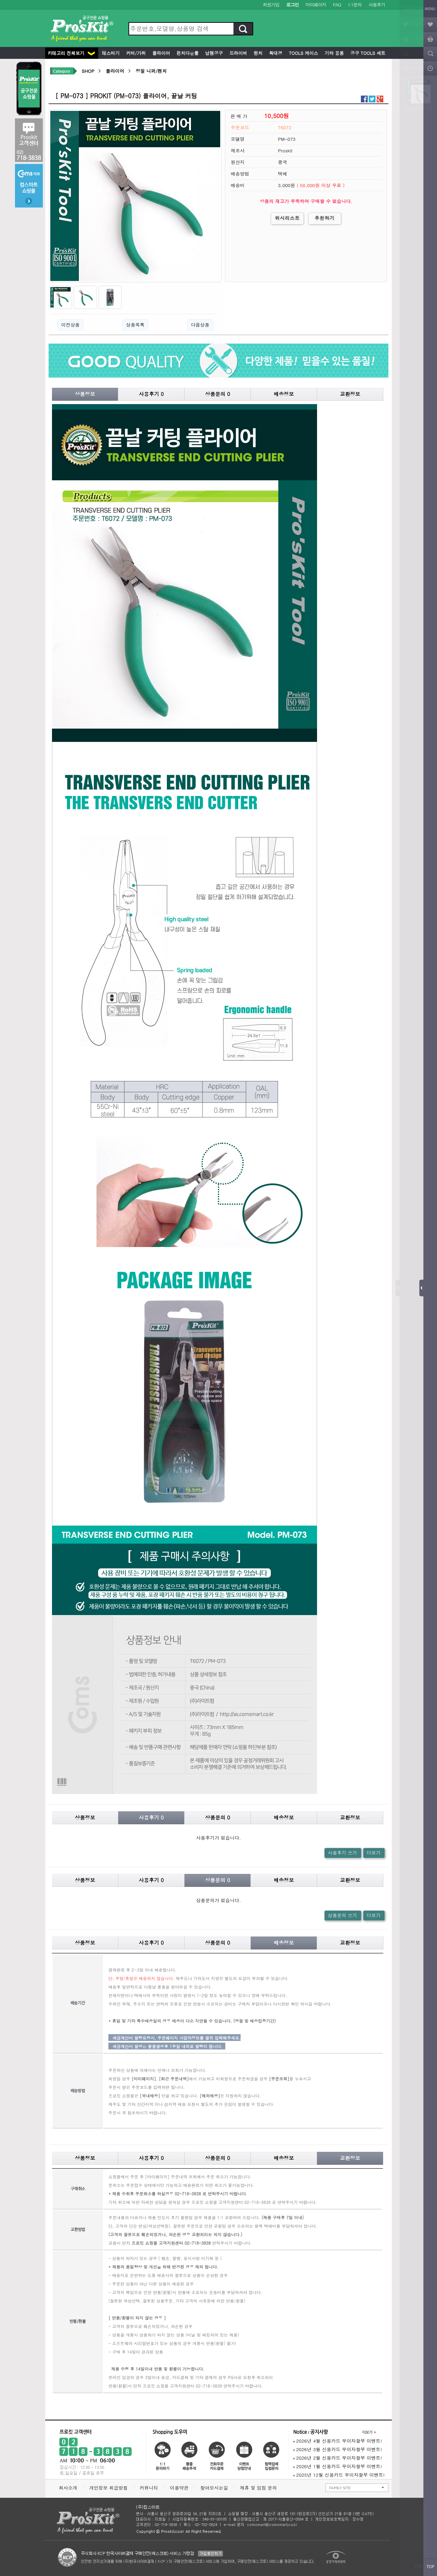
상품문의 (217, 393)
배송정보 (284, 393)
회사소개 (68, 2487)
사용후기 (376, 4)
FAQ (337, 4)
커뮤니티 (149, 2487)
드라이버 (237, 53)
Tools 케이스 (302, 53)
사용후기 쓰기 (342, 1852)
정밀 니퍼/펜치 (151, 71)
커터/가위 (135, 53)
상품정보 (85, 393)
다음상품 (200, 324)
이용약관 (179, 2487)
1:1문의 (355, 4)
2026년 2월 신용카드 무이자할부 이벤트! (337, 2458)
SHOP (88, 71)
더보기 (374, 1852)
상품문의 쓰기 (342, 1915)
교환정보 (350, 393)
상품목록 (135, 324)
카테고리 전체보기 (71, 53)
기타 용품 (333, 53)
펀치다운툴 (186, 53)
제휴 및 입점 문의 (260, 2487)
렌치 (257, 53)
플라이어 (160, 53)
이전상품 (70, 324)
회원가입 (271, 4)
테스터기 (110, 53)
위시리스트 (287, 218)
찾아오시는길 (214, 2487)
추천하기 (325, 218)
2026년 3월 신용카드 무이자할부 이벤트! (337, 2449)
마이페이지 (315, 4)
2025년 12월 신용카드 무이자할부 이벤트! (339, 2475)
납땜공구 (213, 53)
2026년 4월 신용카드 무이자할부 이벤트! (337, 2441)
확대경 (275, 53)
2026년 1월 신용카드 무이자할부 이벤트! (337, 2466)
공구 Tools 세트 (367, 53)
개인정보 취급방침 (108, 2487)
